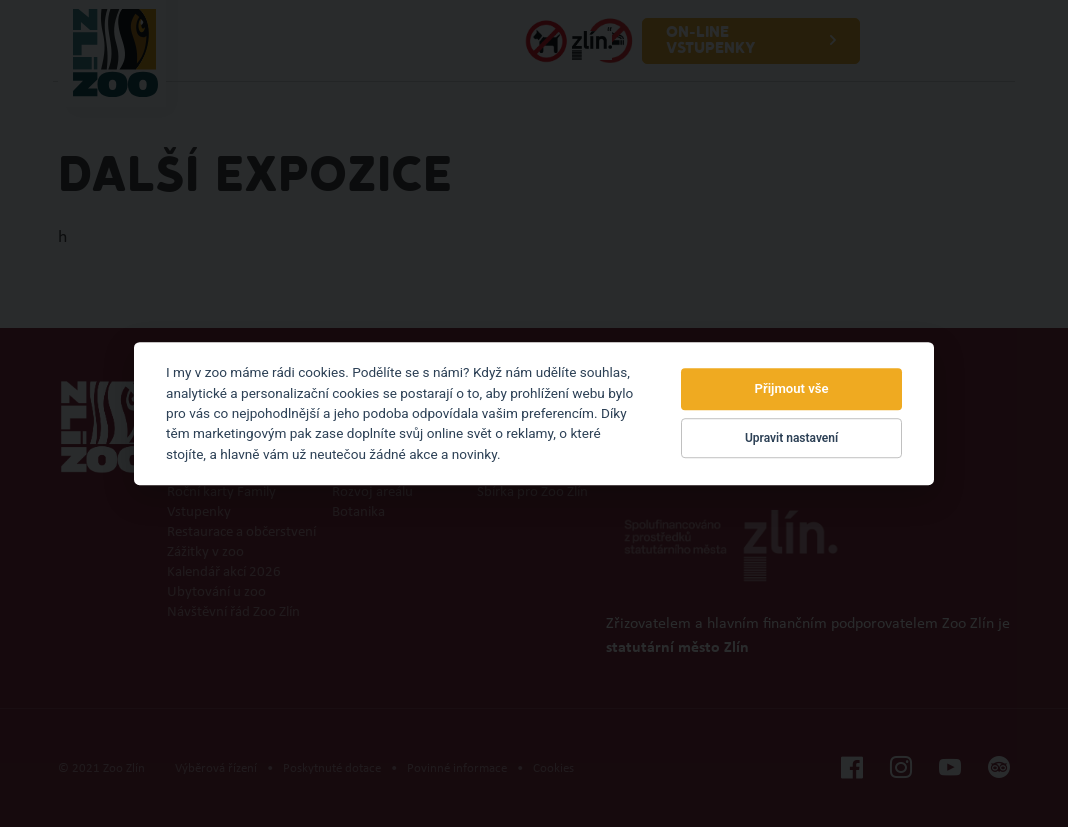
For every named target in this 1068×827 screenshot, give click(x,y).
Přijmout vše (792, 389)
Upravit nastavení (791, 438)
